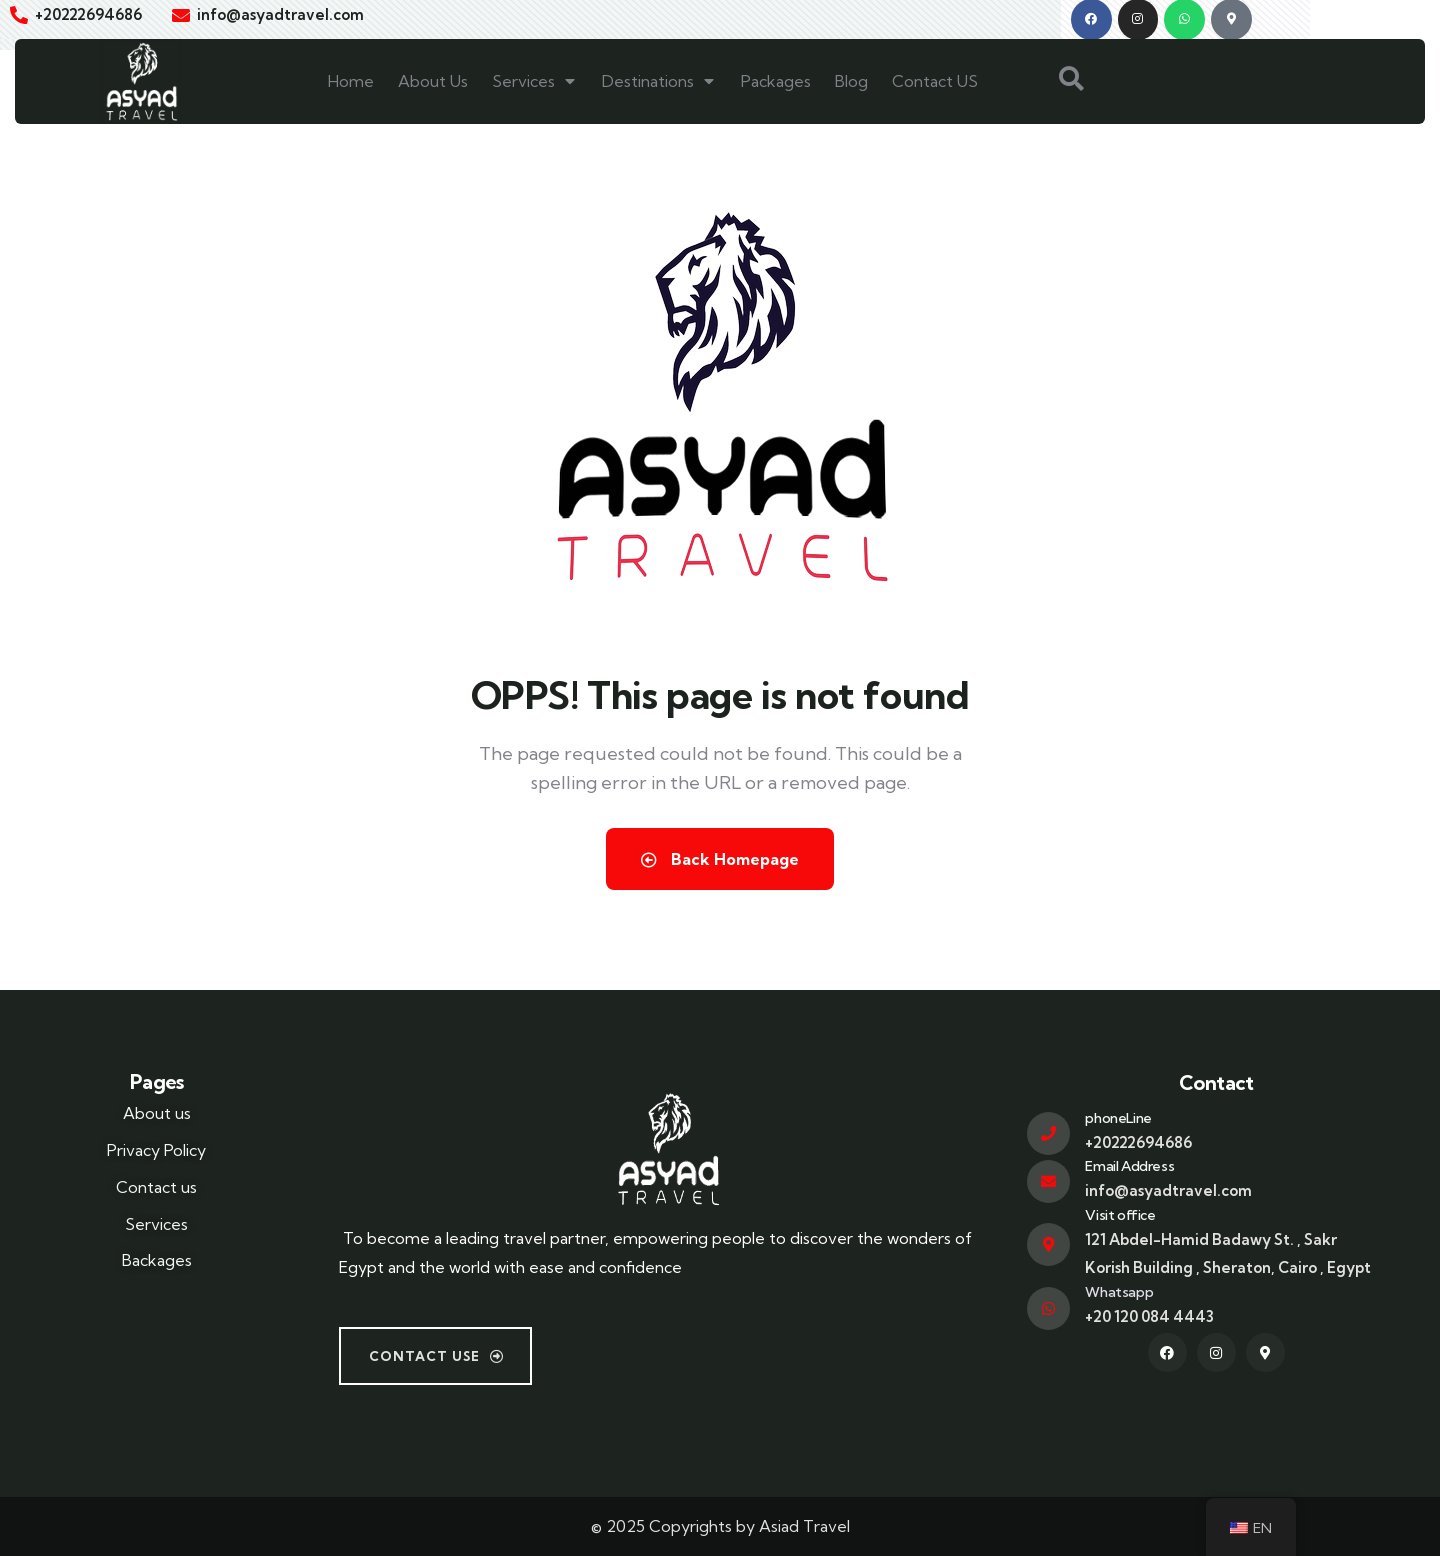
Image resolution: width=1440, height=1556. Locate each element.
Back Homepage (720, 859)
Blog (851, 81)
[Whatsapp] (1048, 1308)
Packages (776, 81)
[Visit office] (1048, 1244)
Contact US (935, 81)
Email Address (1129, 1166)
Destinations (659, 81)
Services (535, 81)
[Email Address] (1048, 1181)
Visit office (1120, 1214)
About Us (433, 81)
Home (351, 81)
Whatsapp (1119, 1292)
